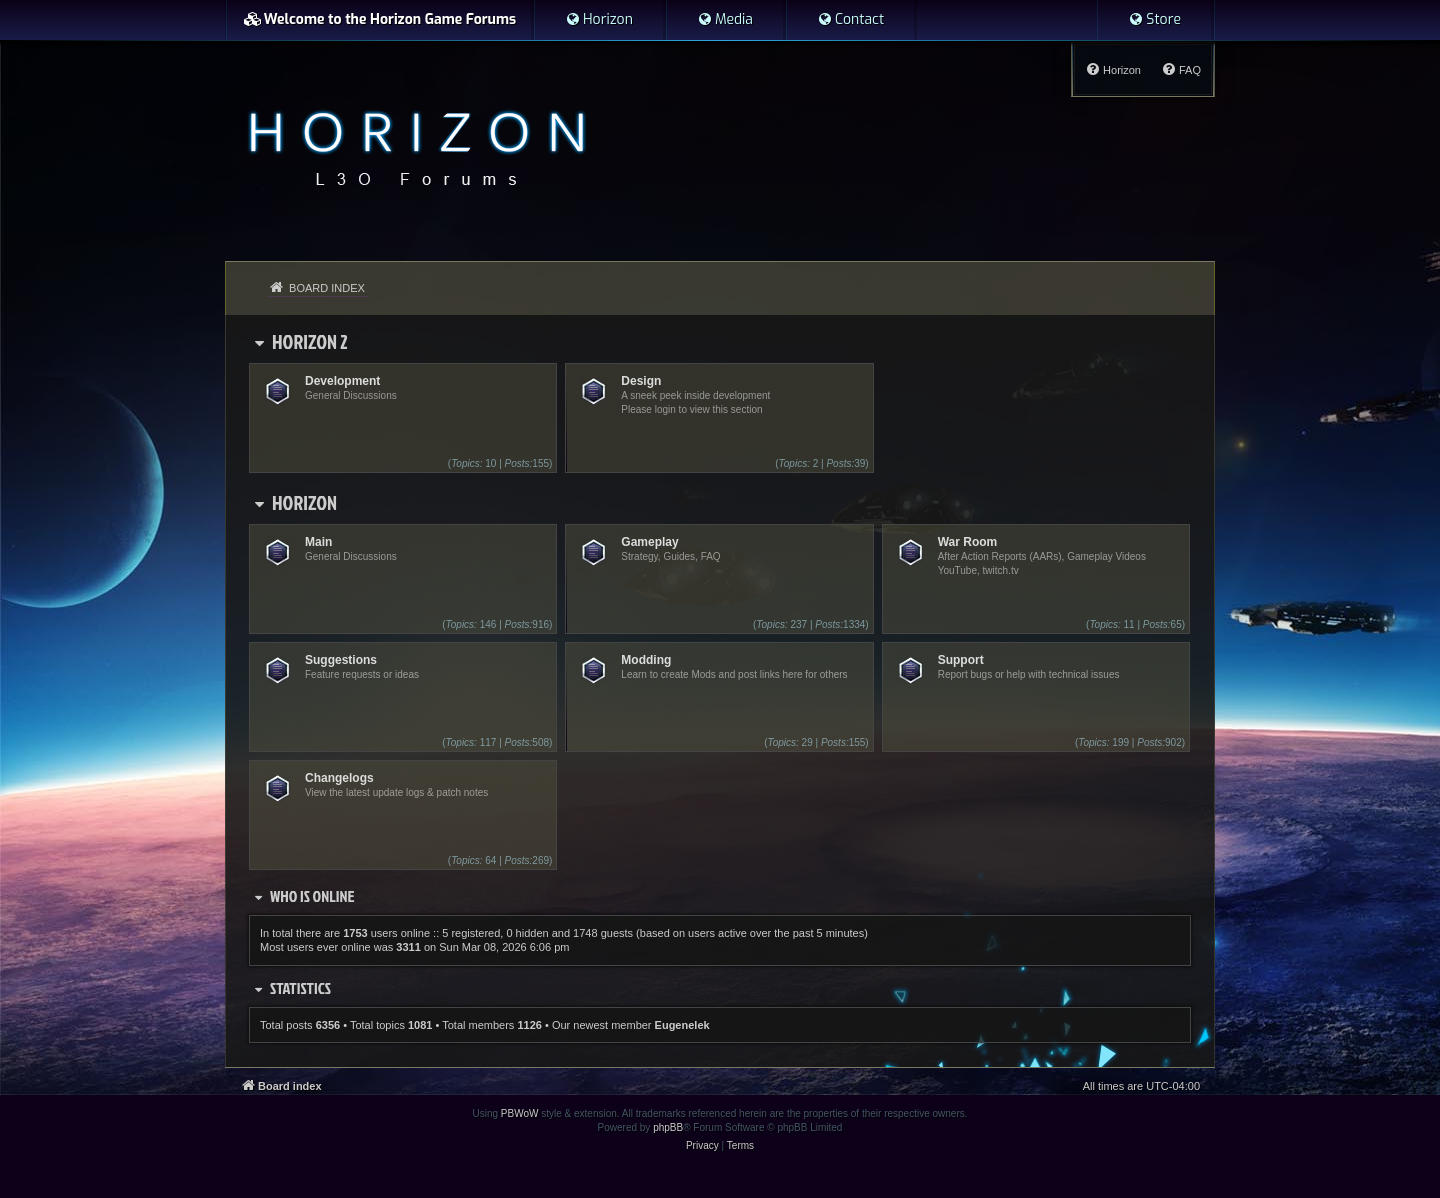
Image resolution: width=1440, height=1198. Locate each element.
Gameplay (649, 542)
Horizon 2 (310, 341)
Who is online (312, 896)
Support (961, 660)
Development (342, 381)
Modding (646, 660)
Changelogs (339, 778)
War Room (968, 542)
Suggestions (341, 660)
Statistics (300, 988)
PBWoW (520, 1113)
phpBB (668, 1127)
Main (318, 542)
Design (641, 381)
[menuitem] (599, 20)
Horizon (304, 502)
